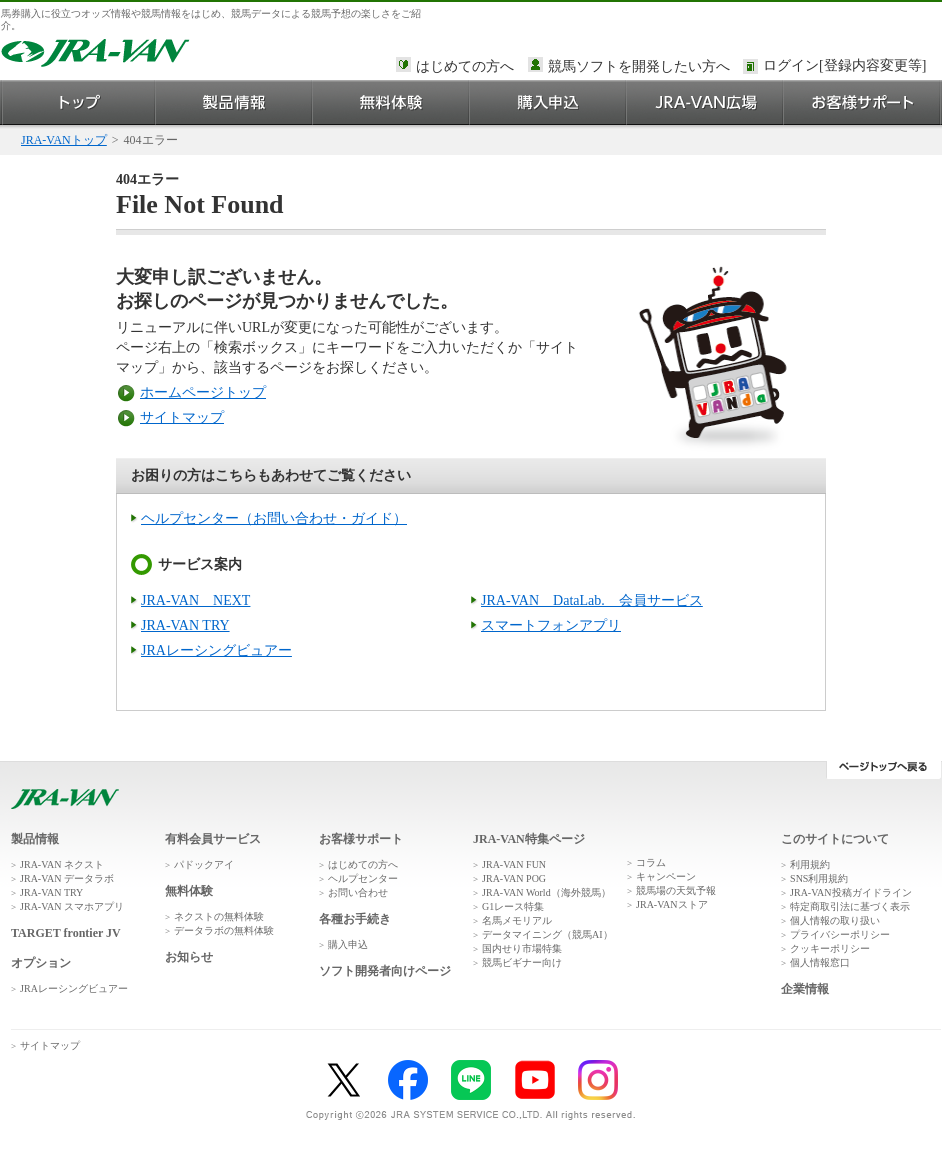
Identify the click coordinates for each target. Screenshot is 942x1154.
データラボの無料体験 (224, 930)
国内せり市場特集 (522, 948)
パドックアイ (204, 864)
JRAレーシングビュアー (216, 650)
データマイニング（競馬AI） (547, 934)
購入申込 (548, 102)
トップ (78, 102)
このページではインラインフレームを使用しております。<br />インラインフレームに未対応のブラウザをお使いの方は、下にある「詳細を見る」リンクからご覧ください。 (848, 67)
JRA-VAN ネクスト (62, 864)
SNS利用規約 (819, 878)
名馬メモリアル (517, 920)
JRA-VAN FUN (514, 864)
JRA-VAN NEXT (195, 600)
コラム (651, 862)
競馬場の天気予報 (676, 890)
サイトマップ (182, 417)
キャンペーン (666, 876)
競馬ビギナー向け (522, 962)
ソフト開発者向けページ (385, 971)
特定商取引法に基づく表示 (850, 906)
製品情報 (234, 102)
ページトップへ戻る (883, 770)
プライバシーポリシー (840, 934)
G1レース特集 (513, 906)
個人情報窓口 (820, 962)
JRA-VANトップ (64, 140)
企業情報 (805, 989)
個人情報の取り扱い (835, 920)
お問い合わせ (358, 892)
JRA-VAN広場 (705, 102)
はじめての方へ (465, 66)
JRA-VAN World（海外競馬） (546, 892)
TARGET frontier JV (66, 933)
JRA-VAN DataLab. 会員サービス (592, 600)
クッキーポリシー (830, 948)
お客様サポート (862, 102)
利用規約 (810, 864)
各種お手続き (355, 919)
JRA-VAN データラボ (67, 878)
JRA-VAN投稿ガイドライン (851, 892)
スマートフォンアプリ (551, 625)
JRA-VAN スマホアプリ (72, 906)
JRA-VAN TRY (185, 625)
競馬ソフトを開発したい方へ (639, 66)
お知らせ (189, 957)
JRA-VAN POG (514, 878)
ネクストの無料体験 (219, 916)
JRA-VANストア (672, 904)
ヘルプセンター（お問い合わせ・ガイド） (274, 518)
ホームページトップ (203, 392)
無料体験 (391, 102)
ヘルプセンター (363, 878)
